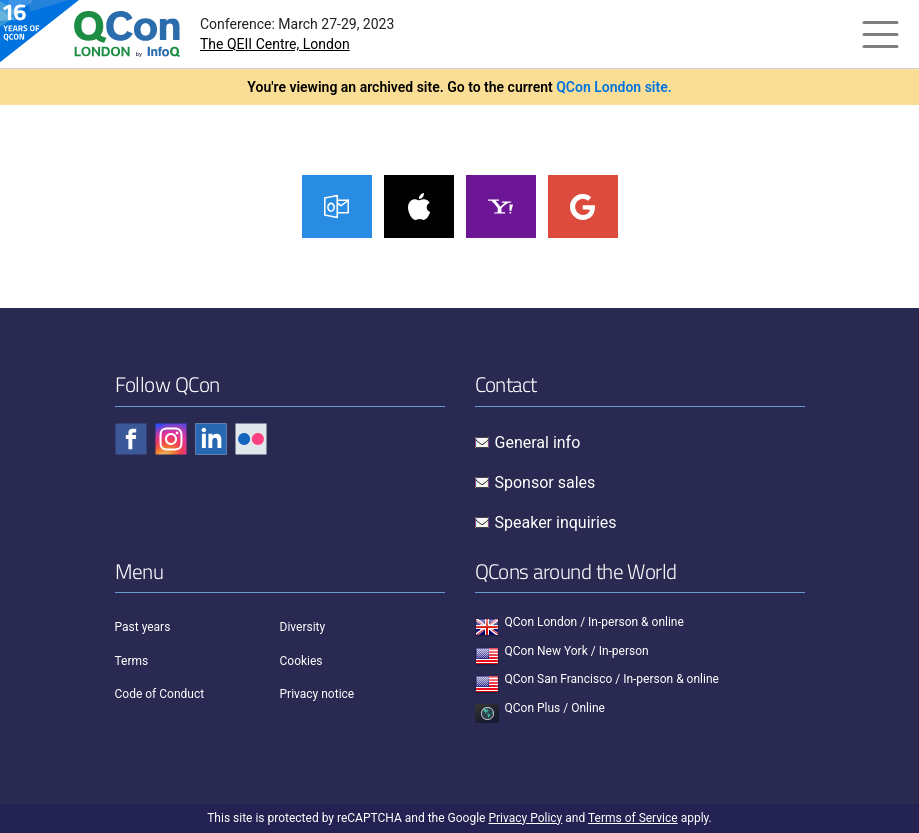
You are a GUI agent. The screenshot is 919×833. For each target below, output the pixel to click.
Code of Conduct (160, 694)
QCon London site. (614, 87)
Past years (143, 627)
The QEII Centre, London (275, 44)
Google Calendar (583, 206)
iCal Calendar (419, 206)
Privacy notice (317, 694)
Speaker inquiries (556, 522)
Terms (132, 661)
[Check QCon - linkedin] (211, 439)
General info (538, 442)
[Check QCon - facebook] (131, 439)
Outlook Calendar (337, 206)
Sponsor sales (545, 482)
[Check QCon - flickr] (251, 439)
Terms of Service (633, 818)
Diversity (303, 627)
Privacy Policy (525, 818)
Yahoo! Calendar (501, 206)
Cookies (301, 661)
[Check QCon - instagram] (171, 439)
